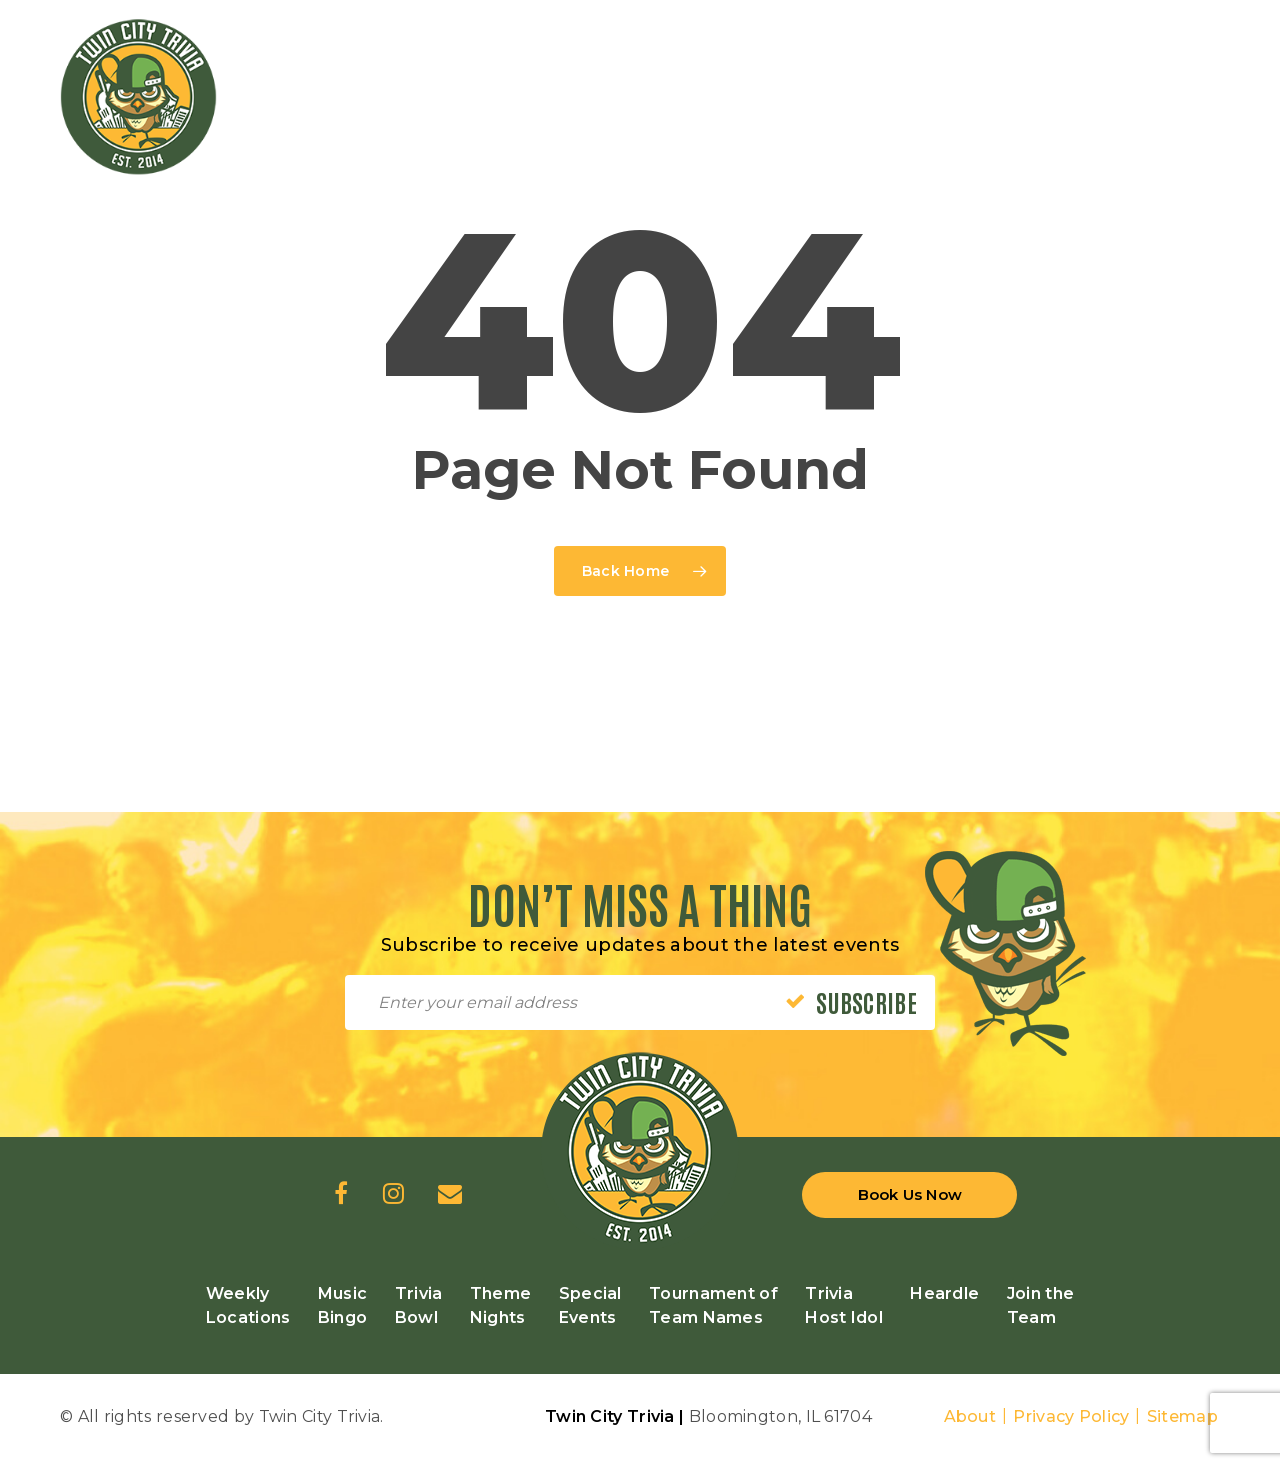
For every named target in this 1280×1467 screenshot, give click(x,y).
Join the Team (1040, 1305)
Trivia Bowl (419, 1305)
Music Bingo (343, 1305)
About (970, 1416)
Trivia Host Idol (844, 1305)
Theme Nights (501, 1305)
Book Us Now (910, 1194)
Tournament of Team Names (713, 1305)
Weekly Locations (248, 1305)
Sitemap (1182, 1416)
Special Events (590, 1305)
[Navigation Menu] (1209, 88)
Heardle (944, 1293)
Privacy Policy (1071, 1416)
